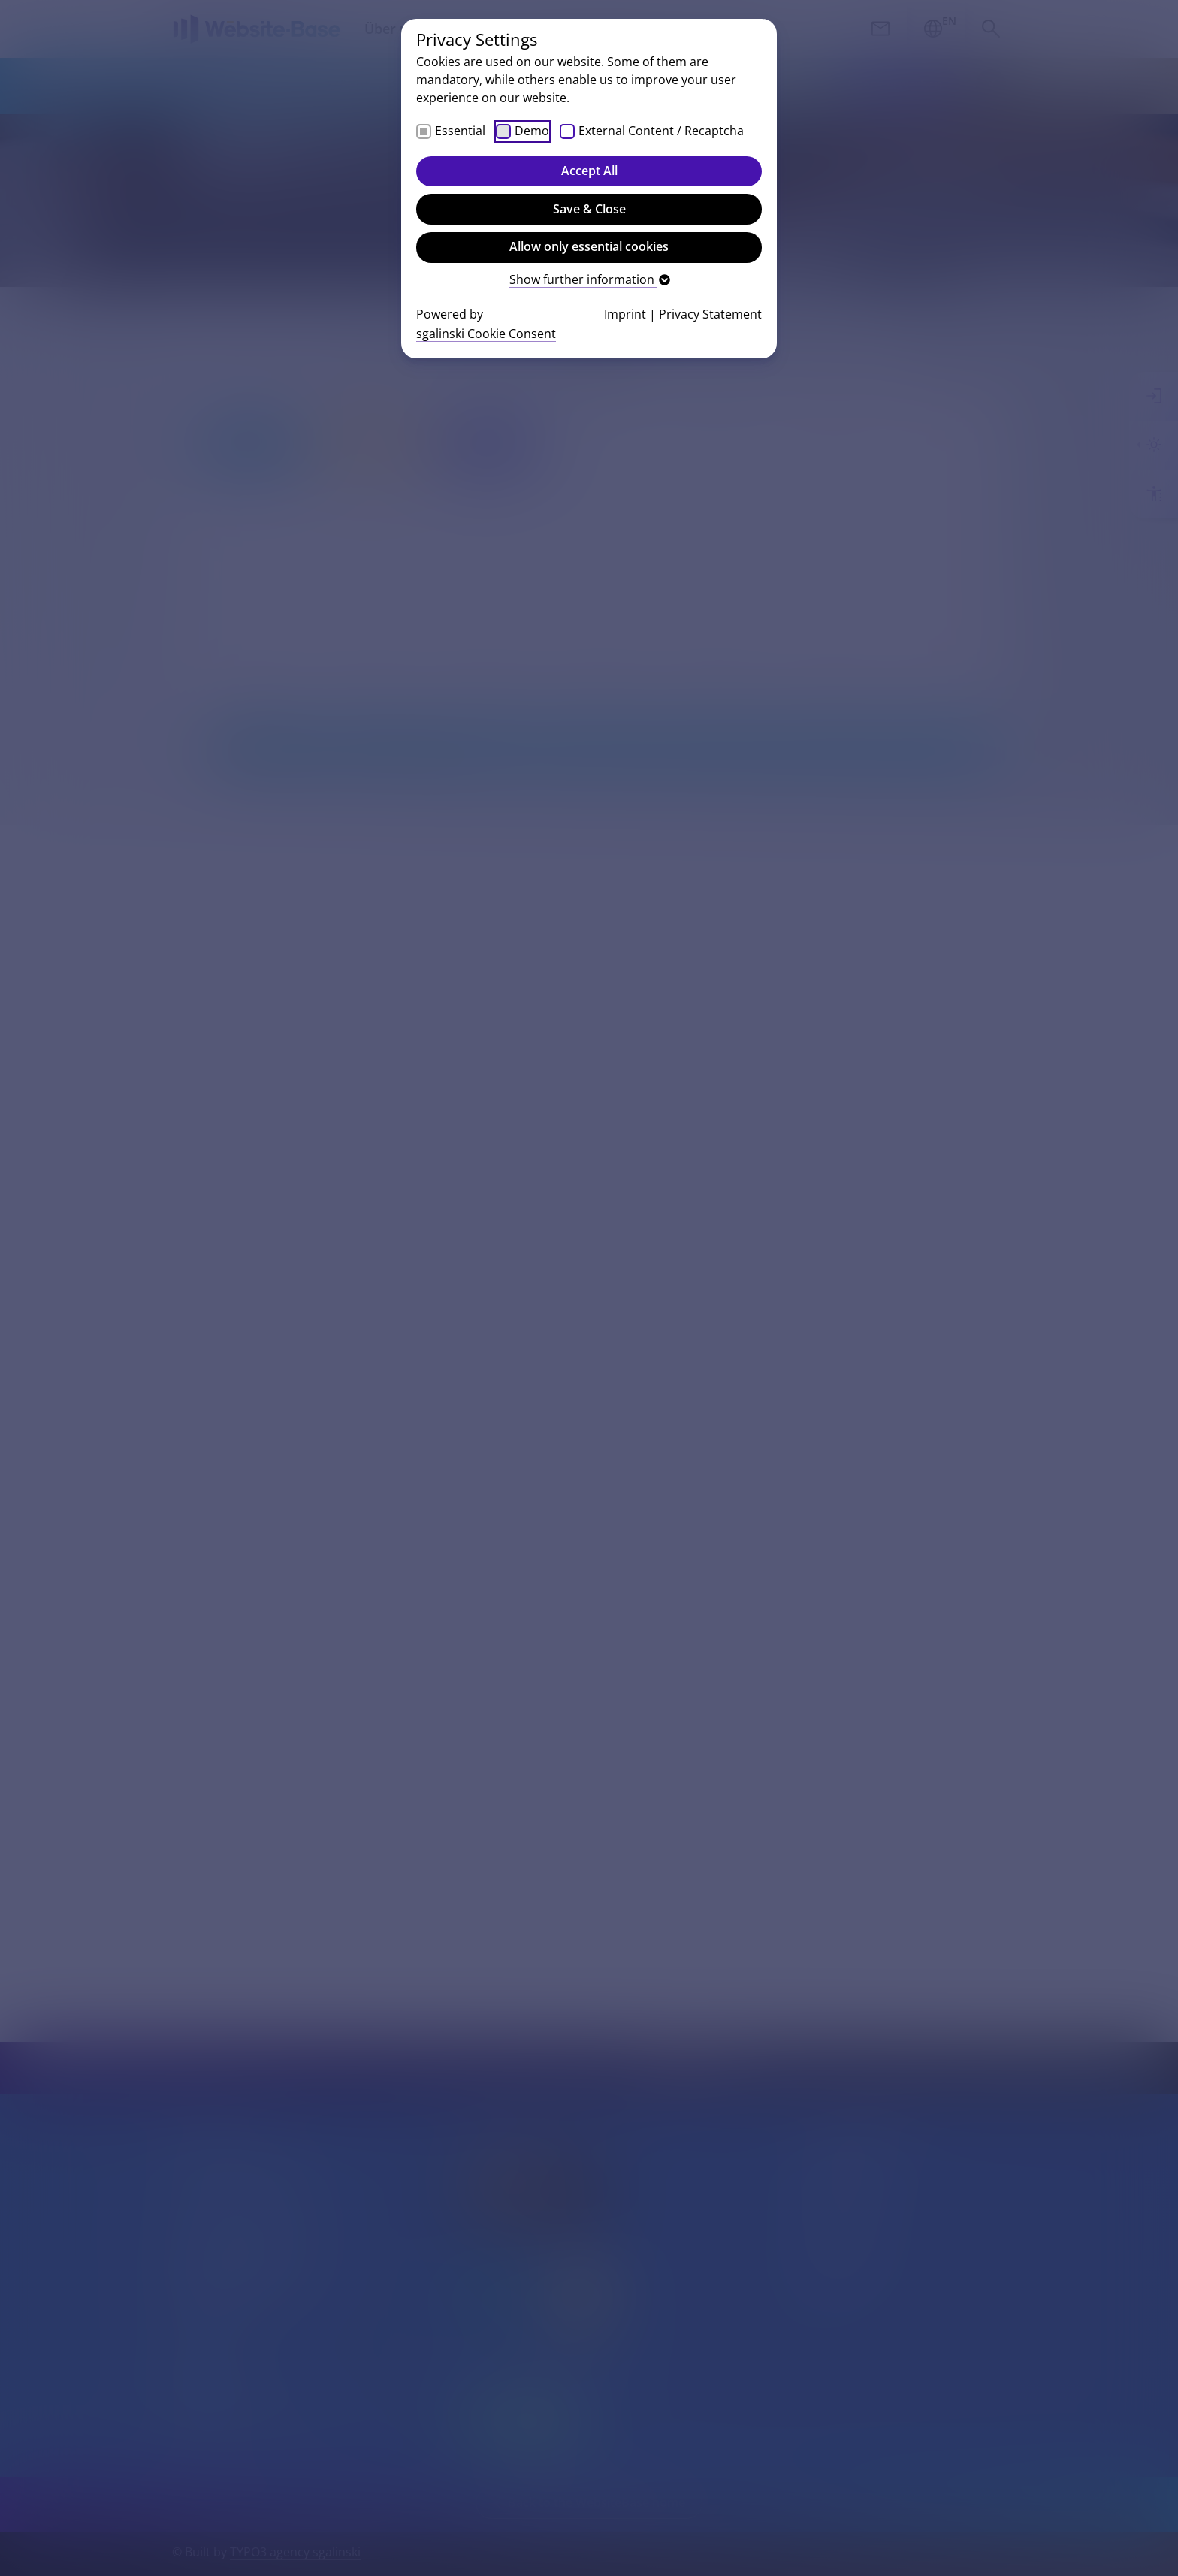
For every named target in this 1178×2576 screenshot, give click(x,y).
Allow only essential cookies (589, 246)
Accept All (589, 170)
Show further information (589, 279)
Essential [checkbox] (460, 130)
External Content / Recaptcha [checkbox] (661, 130)
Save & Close (589, 209)
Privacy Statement (710, 314)
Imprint (625, 314)
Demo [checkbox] (532, 130)
